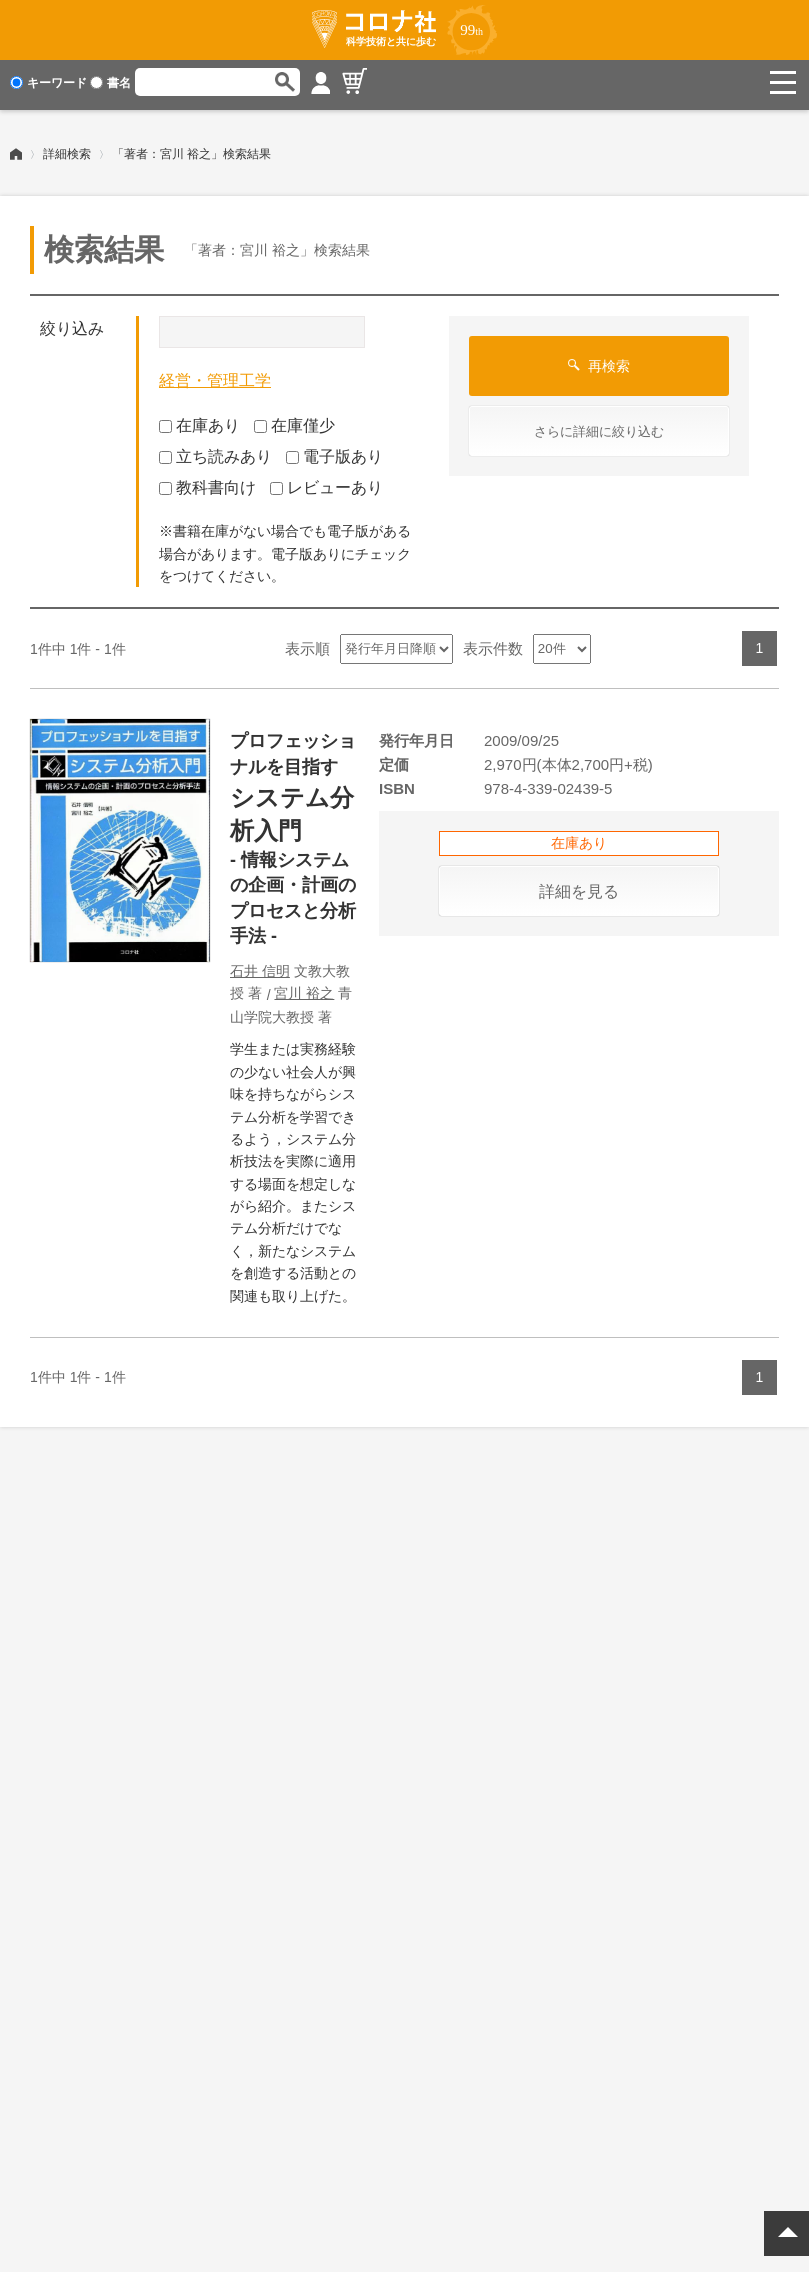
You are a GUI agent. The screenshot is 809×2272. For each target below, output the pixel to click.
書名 (110, 83)
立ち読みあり (215, 451)
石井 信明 (260, 966)
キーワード (48, 83)
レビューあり (326, 481)
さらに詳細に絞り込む (599, 426)
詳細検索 (67, 149)
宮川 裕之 (304, 988)
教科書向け (207, 481)
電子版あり (334, 451)
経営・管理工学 (215, 375)
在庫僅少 (294, 420)
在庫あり (199, 420)
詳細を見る (579, 886)
